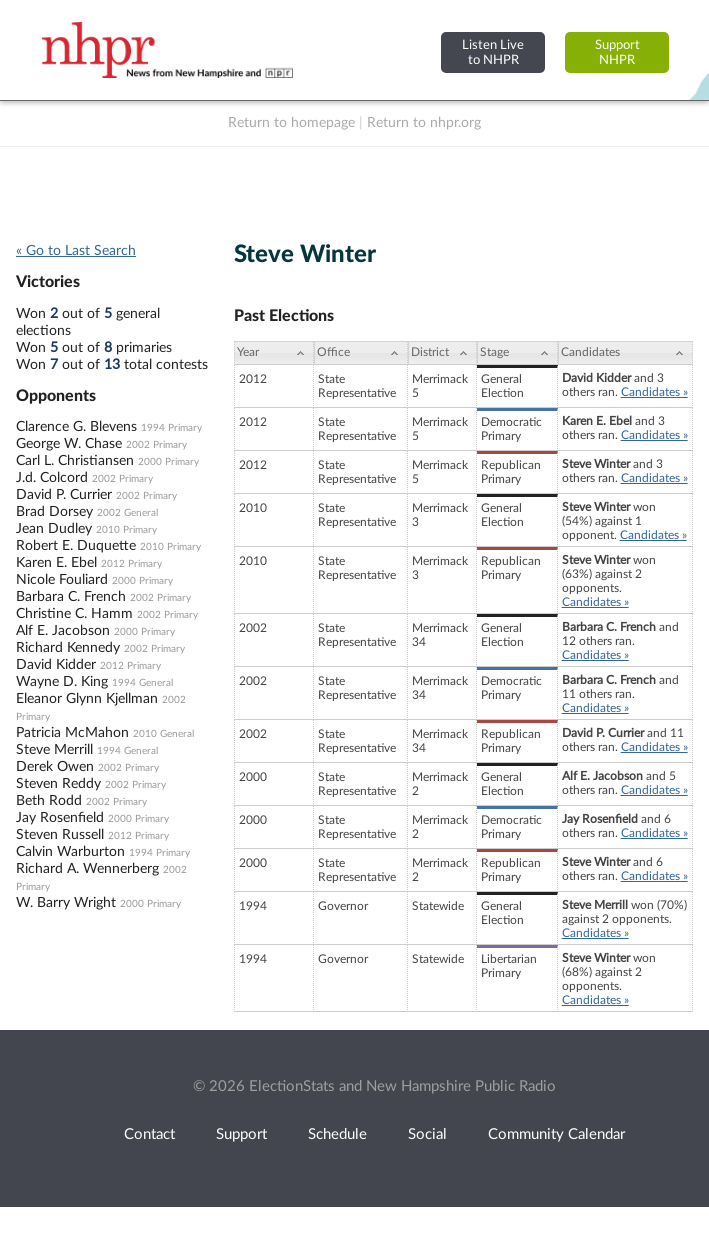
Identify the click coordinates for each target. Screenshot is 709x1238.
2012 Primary (131, 564)
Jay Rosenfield (60, 818)
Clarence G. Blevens (76, 427)
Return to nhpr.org (424, 123)
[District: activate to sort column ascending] (442, 353)
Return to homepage (291, 123)
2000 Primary (168, 462)
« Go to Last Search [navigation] (76, 251)
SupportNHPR (617, 52)
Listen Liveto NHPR (493, 52)
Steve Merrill (54, 750)
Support (241, 1134)
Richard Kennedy (68, 648)
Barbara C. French (71, 597)
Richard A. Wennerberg (87, 869)
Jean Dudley (54, 529)
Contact (149, 1134)
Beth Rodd (49, 801)
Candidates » (654, 392)
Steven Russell (60, 835)
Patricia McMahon (72, 733)
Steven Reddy (58, 784)
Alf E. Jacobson (63, 631)
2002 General (127, 513)
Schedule (337, 1134)
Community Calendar (556, 1134)
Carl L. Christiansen (75, 461)
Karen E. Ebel (56, 563)
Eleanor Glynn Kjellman (87, 699)
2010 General (163, 734)
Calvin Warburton (70, 852)
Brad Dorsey (54, 512)
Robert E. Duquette (76, 546)
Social (427, 1134)
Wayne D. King (62, 682)
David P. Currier (64, 495)
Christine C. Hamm (74, 614)
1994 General (142, 683)
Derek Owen (55, 767)
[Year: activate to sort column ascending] (274, 353)
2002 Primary (156, 445)
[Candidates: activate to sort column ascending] (625, 353)
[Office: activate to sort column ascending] (361, 353)
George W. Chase (69, 444)
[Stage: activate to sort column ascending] (517, 353)
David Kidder (56, 665)
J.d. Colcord (52, 478)
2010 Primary (126, 530)
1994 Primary (171, 428)
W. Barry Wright (66, 903)
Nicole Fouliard (62, 580)
